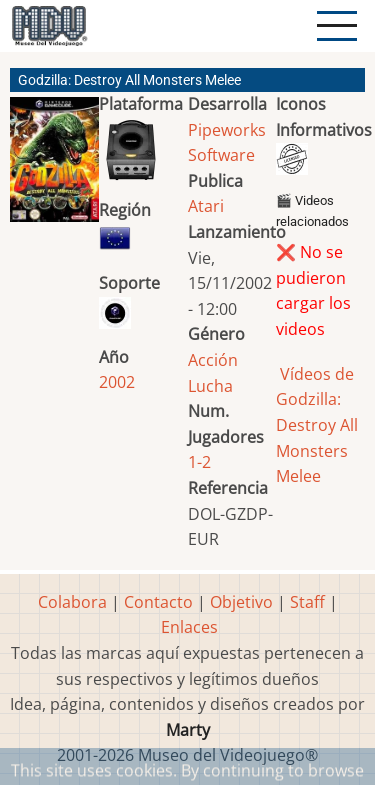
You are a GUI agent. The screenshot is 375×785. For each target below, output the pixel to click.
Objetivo (241, 602)
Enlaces (189, 627)
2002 (117, 382)
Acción (213, 360)
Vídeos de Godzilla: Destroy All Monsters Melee (317, 425)
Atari (206, 206)
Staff (307, 602)
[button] (54, 167)
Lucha (210, 386)
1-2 (199, 462)
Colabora (72, 602)
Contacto (158, 602)
